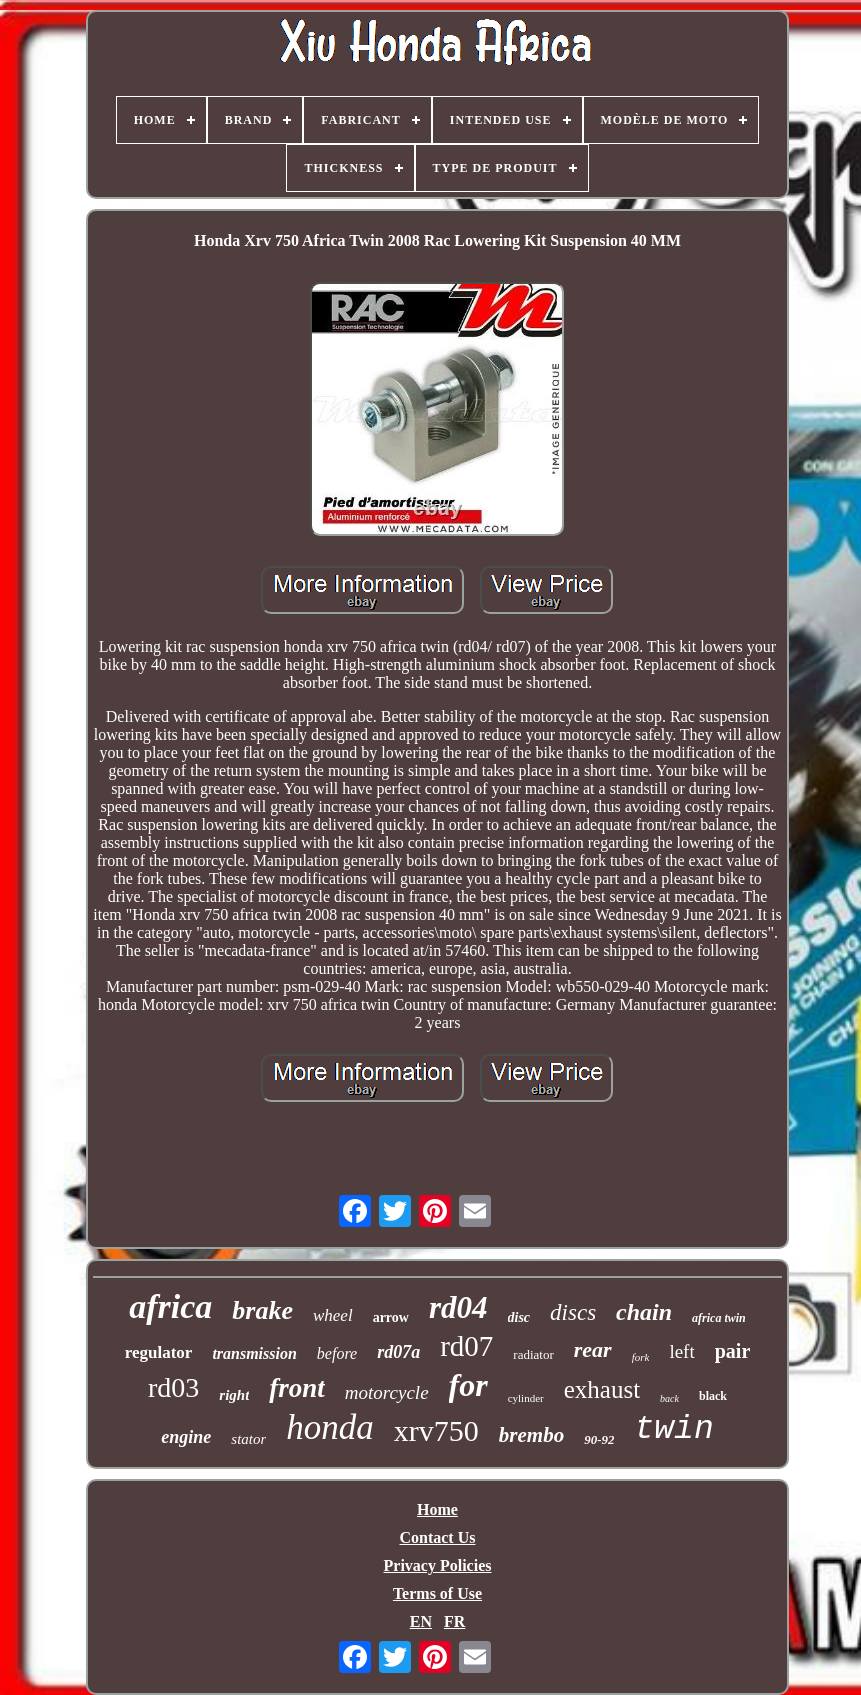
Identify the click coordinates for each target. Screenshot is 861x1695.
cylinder (526, 1398)
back (669, 1398)
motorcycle (387, 1392)
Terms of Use (437, 1593)
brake (262, 1310)
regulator (159, 1352)
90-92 (599, 1439)
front (297, 1388)
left (681, 1351)
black (713, 1396)
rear (593, 1349)
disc (519, 1317)
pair (733, 1351)
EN (421, 1621)
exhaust (602, 1389)
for (468, 1385)
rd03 (173, 1387)
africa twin (719, 1318)
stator (248, 1439)
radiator (533, 1354)
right (234, 1395)
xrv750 (436, 1430)
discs (573, 1312)
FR (454, 1621)
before (337, 1353)
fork (641, 1357)
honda (330, 1427)
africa (170, 1306)
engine (186, 1437)
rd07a (398, 1352)
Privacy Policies (438, 1565)
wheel (333, 1315)
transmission (254, 1353)
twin (673, 1429)
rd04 (458, 1307)
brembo (531, 1435)
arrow (391, 1317)
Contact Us (437, 1537)
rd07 (466, 1346)
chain (644, 1312)
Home (437, 1509)
